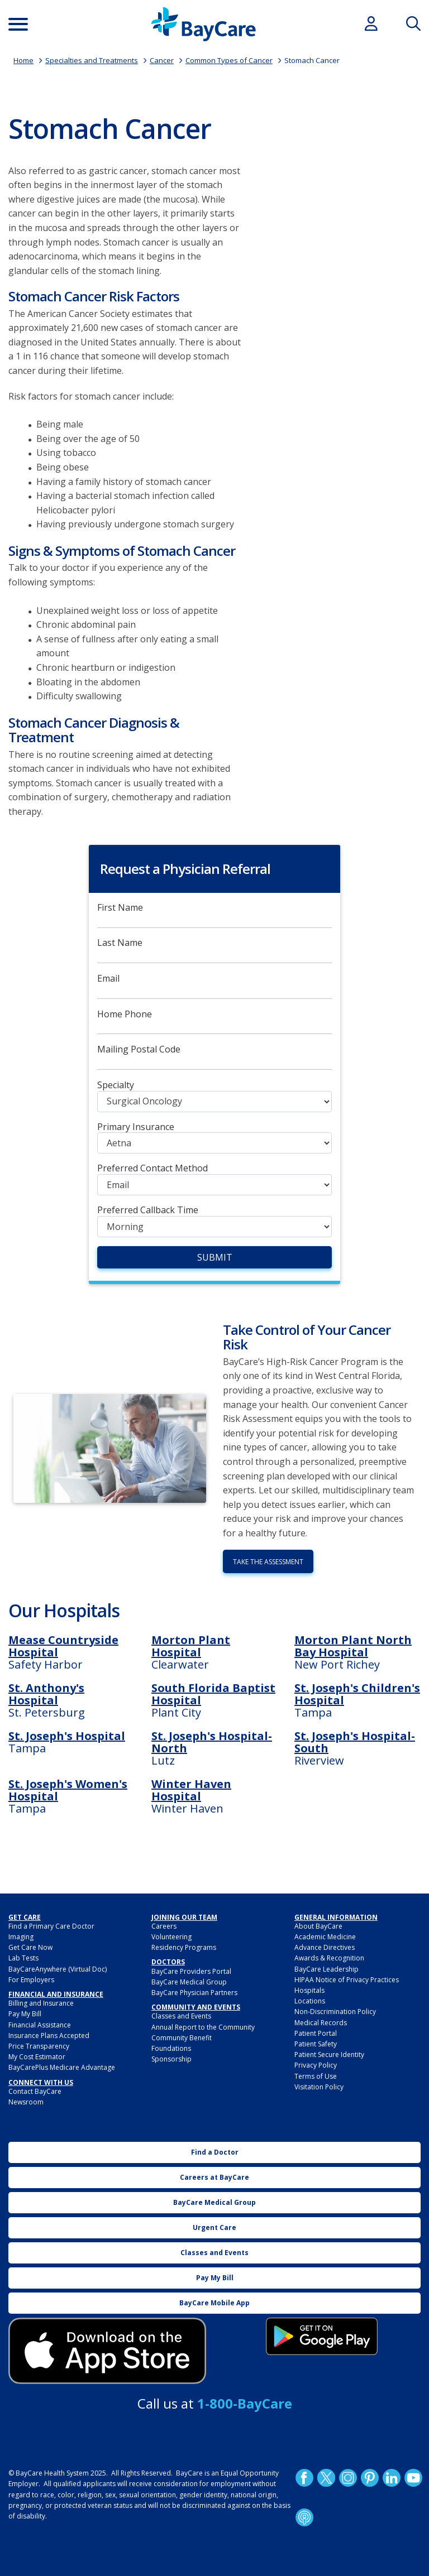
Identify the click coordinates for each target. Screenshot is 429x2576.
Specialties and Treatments (91, 60)
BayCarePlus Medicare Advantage (61, 2067)
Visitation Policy (319, 2087)
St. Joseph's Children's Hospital (357, 1694)
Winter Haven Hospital (191, 1790)
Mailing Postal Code (138, 1049)
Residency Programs (183, 1947)
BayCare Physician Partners (194, 1992)
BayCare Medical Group (189, 1982)
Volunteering (171, 1936)
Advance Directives (324, 1947)
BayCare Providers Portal (191, 1971)
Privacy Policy (315, 2065)
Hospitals (309, 1990)
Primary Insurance (135, 1127)
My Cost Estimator (36, 2056)
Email (108, 978)
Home (23, 60)
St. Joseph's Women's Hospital (67, 1790)
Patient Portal (315, 2033)
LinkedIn (392, 2478)
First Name (120, 908)
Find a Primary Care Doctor (51, 1926)
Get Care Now (30, 1947)
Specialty (115, 1085)
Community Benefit (181, 2037)
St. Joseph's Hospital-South (354, 1742)
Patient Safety (315, 2044)
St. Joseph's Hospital (66, 1735)
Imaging (21, 1936)
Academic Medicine (325, 1936)
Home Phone (124, 1014)
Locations (309, 2001)
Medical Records (320, 2022)
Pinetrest (370, 2478)
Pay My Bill (24, 2013)
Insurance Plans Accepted (48, 2035)
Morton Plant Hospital (190, 1646)
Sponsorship (171, 2059)
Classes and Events (181, 2016)
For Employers (31, 1979)
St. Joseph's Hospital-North (211, 1742)
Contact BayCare (34, 2091)
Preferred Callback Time (147, 1210)
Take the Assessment (268, 1561)
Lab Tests (23, 1958)
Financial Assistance (39, 2025)
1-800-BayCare (244, 2403)
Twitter (326, 2478)
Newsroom (26, 2102)
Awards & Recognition (329, 1958)
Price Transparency (38, 2046)
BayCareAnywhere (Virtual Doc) (57, 1969)
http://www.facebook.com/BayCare (304, 2478)
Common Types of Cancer (229, 60)
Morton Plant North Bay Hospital (353, 1646)
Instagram (348, 2478)
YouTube (413, 2478)
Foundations (171, 2048)
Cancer (162, 60)
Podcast (304, 2517)
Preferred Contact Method (152, 1168)
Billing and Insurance (41, 2003)
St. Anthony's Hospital (46, 1694)
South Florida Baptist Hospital (213, 1694)
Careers (164, 1926)
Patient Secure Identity (329, 2054)
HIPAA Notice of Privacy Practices (346, 1979)
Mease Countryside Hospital (63, 1646)
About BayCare (318, 1926)
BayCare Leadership (326, 1969)
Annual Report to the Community (203, 2027)
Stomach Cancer (312, 60)
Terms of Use (315, 2076)
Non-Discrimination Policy (335, 2011)
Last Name (119, 943)
